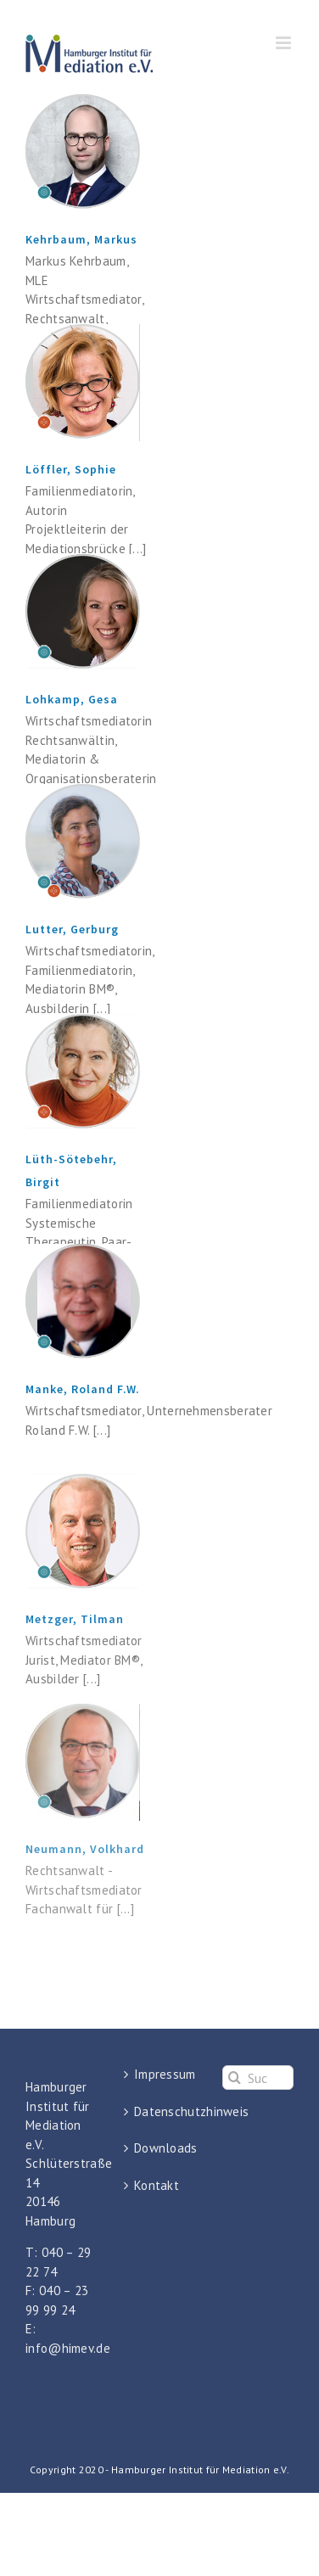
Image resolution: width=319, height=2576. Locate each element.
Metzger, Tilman (74, 1619)
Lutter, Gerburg (72, 929)
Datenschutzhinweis (160, 2111)
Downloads (160, 2148)
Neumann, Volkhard (84, 1848)
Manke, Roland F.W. (82, 1389)
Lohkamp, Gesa (71, 699)
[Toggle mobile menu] (285, 43)
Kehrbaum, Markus (81, 239)
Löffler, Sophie (70, 469)
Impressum (160, 2074)
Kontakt (156, 2185)
